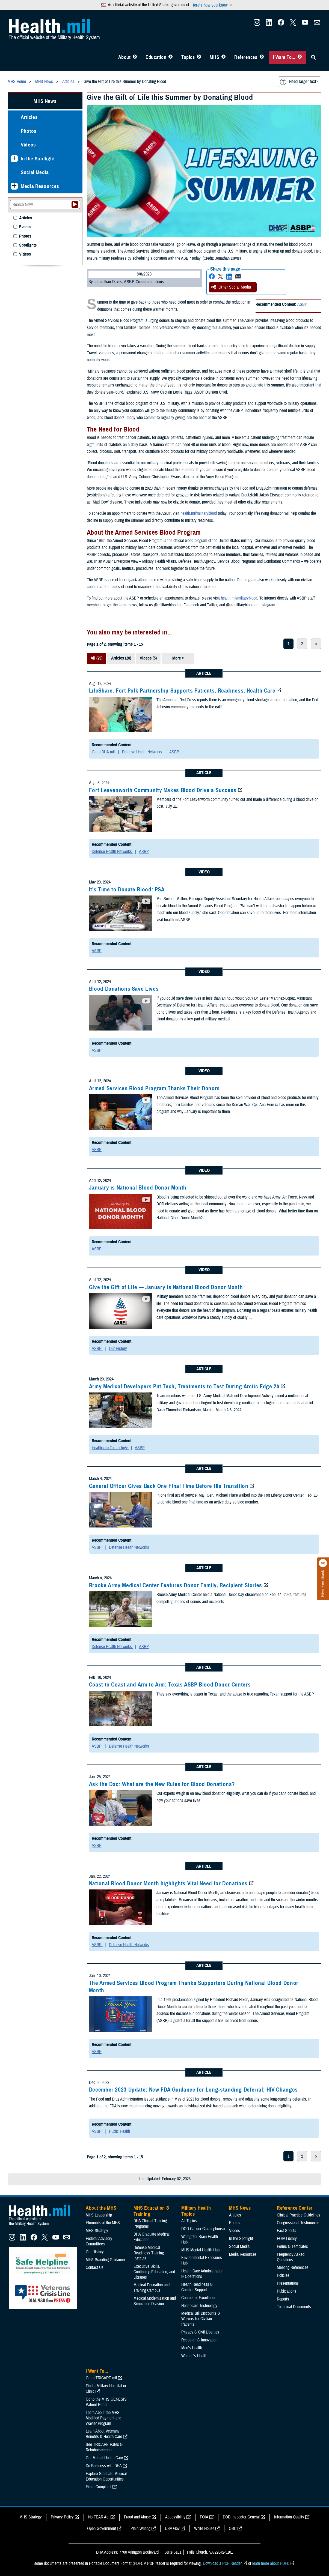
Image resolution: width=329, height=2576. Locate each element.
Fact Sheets (286, 2230)
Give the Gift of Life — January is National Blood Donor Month (166, 1287)
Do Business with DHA (104, 2466)
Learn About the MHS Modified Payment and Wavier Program (103, 2418)
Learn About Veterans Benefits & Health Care (104, 2433)
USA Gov (172, 2528)
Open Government (101, 2528)
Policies (283, 2275)
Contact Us (94, 2267)
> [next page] (316, 643)
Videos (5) (148, 658)
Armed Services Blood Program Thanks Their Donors (154, 1088)
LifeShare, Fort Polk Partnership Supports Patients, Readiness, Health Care (182, 690)
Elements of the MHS (103, 2222)
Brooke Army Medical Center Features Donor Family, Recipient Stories (175, 1585)
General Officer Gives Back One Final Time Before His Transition (168, 1486)
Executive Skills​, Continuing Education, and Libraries (154, 2272)
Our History (118, 1348)
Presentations (288, 2283)
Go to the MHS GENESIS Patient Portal (106, 2402)
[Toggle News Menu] (223, 57)
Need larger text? (299, 82)
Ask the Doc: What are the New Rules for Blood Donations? (162, 1784)
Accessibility (175, 2517)
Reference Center (295, 2208)
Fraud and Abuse (137, 2517)
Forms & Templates (292, 2246)
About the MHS (101, 2208)
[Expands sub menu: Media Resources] (14, 186)
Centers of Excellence (198, 2298)
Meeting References (293, 2267)
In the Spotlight (38, 158)
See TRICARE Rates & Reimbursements (104, 2447)
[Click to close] (323, 1563)
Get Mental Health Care (104, 2458)
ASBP (302, 304)
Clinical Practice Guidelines (298, 2215)
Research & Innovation (199, 2340)
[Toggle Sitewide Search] (313, 57)
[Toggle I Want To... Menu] (300, 57)
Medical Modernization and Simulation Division (155, 2301)
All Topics (189, 2221)
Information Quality (289, 2517)
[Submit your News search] (75, 204)
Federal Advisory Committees (99, 2241)
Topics (188, 57)
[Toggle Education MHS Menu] (170, 57)
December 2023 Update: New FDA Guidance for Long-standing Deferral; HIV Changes (193, 2089)
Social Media (35, 172)
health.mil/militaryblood (199, 513)
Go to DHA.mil (104, 752)
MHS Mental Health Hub (200, 2250)
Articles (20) (121, 658)
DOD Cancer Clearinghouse (203, 2228)
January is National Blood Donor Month (137, 1187)
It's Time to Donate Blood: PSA (127, 889)
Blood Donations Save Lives (124, 988)
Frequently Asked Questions (290, 2257)
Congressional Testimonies (298, 2222)
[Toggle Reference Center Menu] (262, 57)
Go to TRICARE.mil (101, 2378)
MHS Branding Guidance (105, 2260)
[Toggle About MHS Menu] (135, 57)
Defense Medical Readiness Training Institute (149, 2253)
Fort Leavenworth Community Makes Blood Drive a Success (162, 790)
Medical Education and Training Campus (152, 2287)
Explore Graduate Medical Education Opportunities (106, 2476)
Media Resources (40, 186)
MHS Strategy (97, 2230)
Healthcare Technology (110, 1448)
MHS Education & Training (151, 2211)
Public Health (119, 2131)
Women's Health (194, 2356)
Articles (29, 117)
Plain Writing (140, 2528)
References (245, 57)
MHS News (45, 101)
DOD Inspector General (241, 2517)
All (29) (96, 658)
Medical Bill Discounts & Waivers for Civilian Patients (200, 2319)
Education (156, 57)
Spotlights (28, 245)
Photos (29, 131)
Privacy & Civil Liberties (200, 2332)
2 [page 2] (302, 643)
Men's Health (191, 2348)
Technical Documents (294, 2307)
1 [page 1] (288, 643)
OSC (232, 2528)
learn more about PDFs (270, 2563)
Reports (283, 2299)
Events (25, 227)
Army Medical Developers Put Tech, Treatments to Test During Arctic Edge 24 (184, 1386)
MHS (214, 57)
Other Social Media (231, 287)
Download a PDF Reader (222, 2563)
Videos (28, 145)
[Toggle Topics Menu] (199, 57)
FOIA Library (287, 2238)
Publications (286, 2291)
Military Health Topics (196, 2211)
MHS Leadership (99, 2215)
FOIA (204, 2517)
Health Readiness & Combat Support (197, 2287)
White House (204, 2528)
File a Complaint (98, 2487)
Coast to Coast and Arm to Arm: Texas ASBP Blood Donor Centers (170, 1684)
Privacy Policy (62, 2517)
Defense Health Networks (142, 752)
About (124, 57)
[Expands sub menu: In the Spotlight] (14, 158)
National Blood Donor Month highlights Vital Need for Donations (168, 1883)
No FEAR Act (98, 2517)
